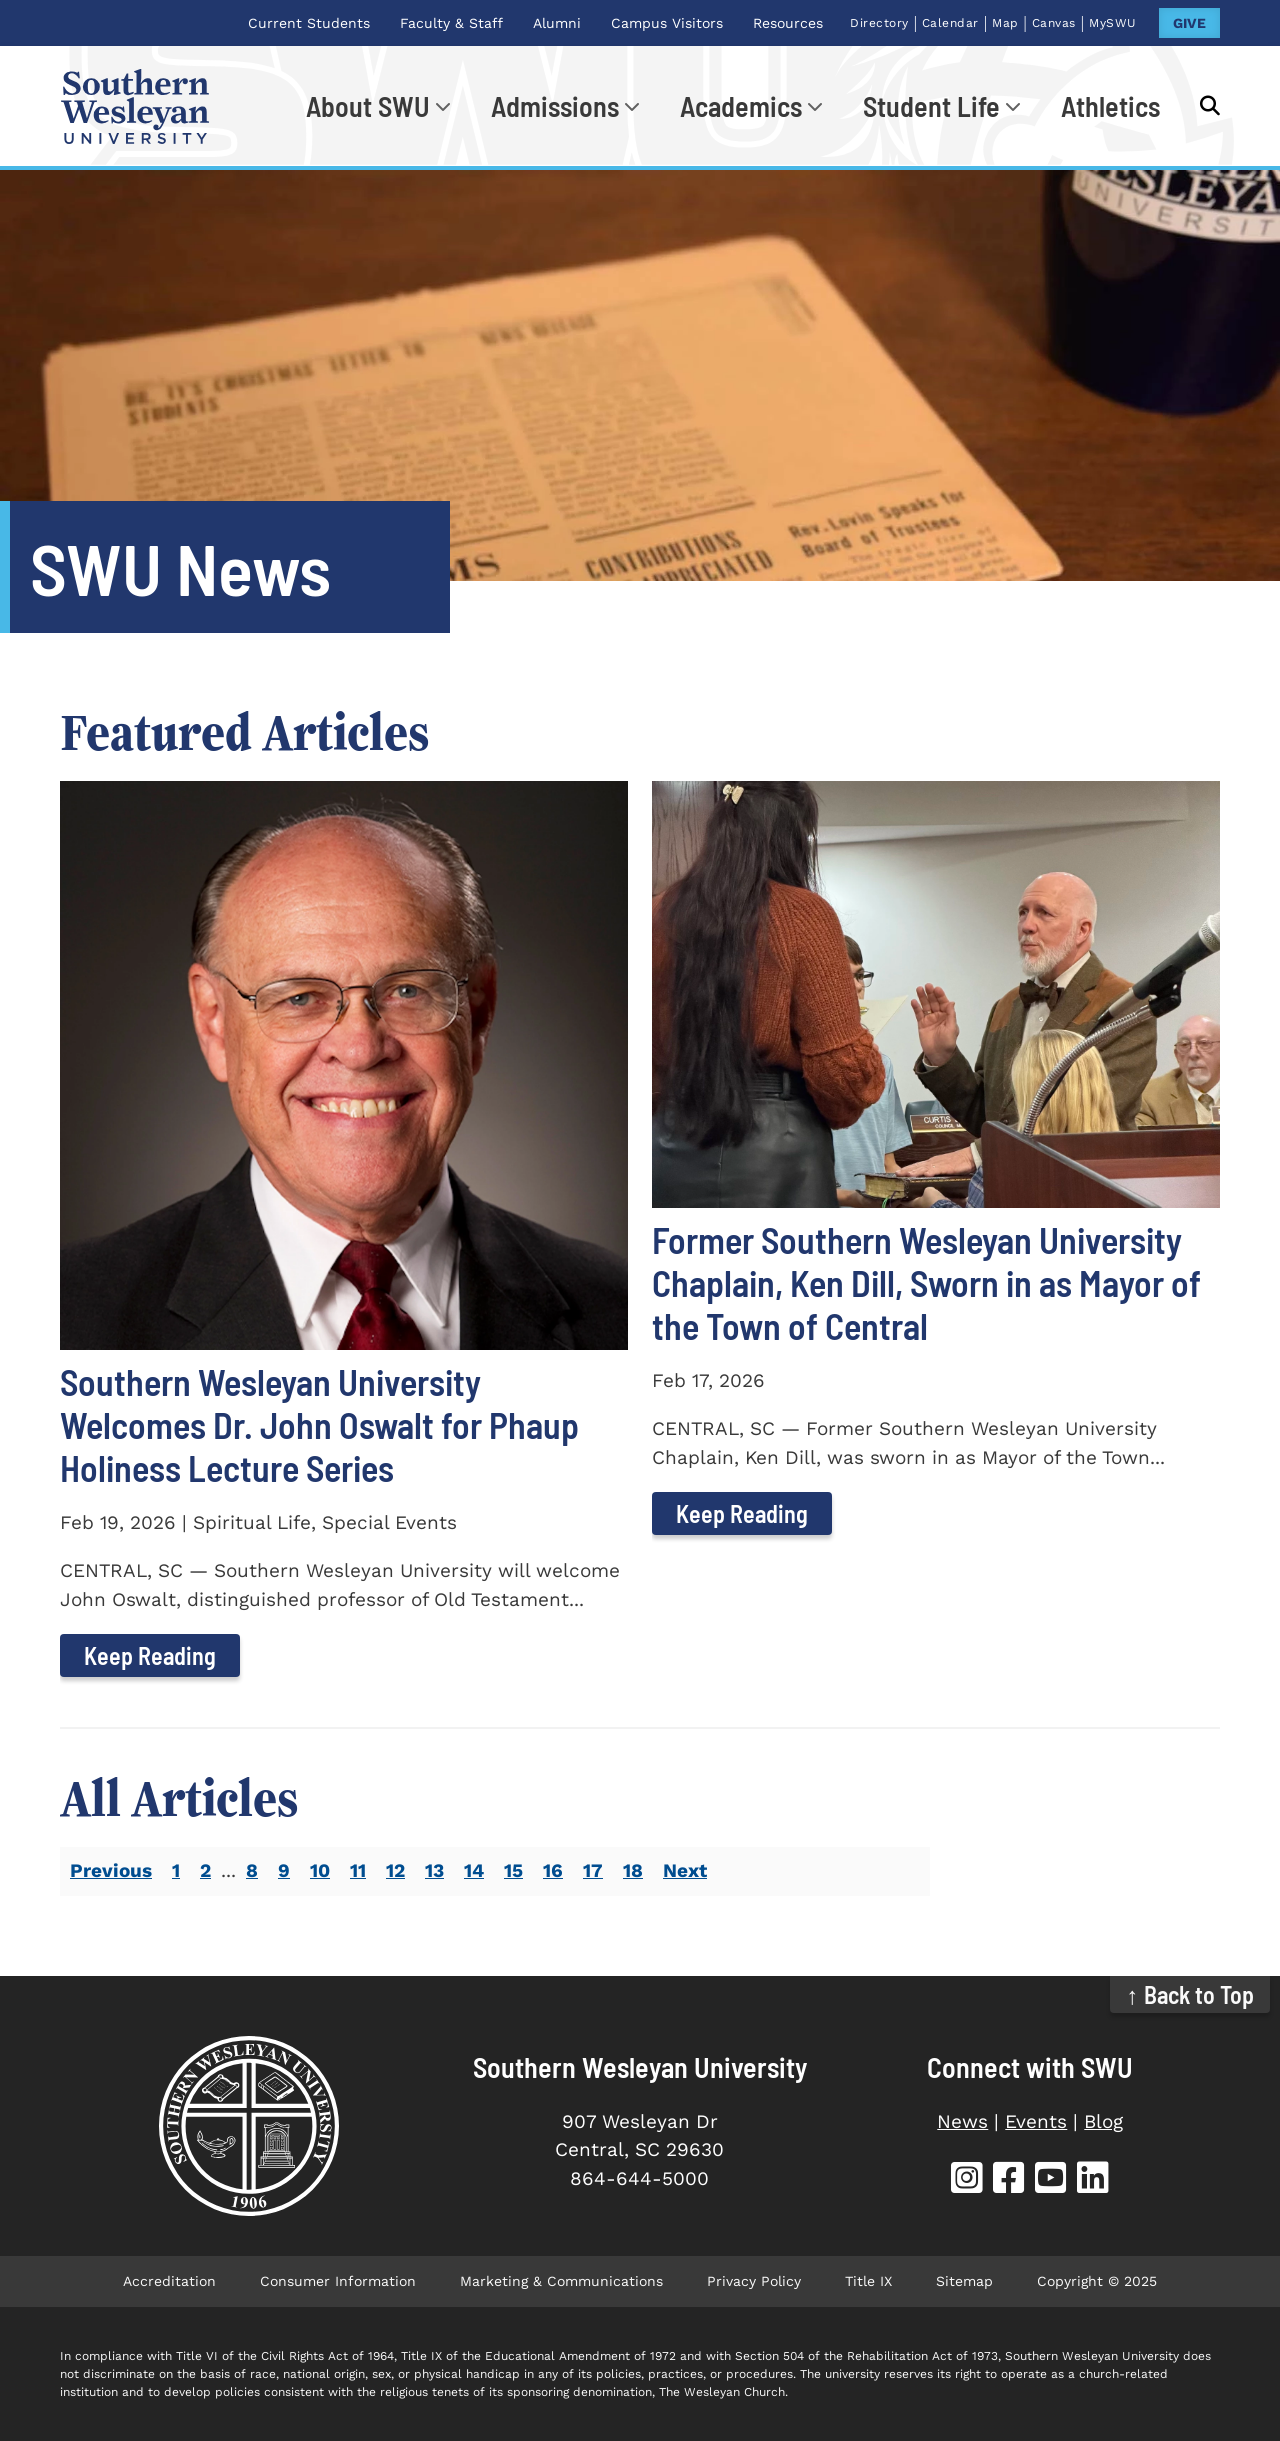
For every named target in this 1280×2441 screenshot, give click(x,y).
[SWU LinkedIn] (1093, 2180)
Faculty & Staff (451, 23)
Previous (111, 1870)
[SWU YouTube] (1051, 2180)
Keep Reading (150, 1655)
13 (434, 1870)
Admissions (555, 106)
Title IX (868, 2281)
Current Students (309, 23)
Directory (879, 23)
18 (633, 1870)
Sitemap (964, 2281)
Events (1036, 2121)
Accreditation (169, 2281)
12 (395, 1870)
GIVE (1189, 23)
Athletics (1110, 106)
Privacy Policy (754, 2281)
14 (474, 1870)
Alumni (557, 23)
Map (1005, 23)
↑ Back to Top (1190, 1994)
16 (553, 1870)
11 (358, 1870)
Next (685, 1870)
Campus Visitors (667, 23)
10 (320, 1870)
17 (593, 1870)
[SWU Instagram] (967, 2180)
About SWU (368, 106)
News (962, 2121)
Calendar (950, 23)
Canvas (1054, 23)
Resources (788, 23)
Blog (1103, 2121)
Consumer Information (338, 2281)
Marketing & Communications (561, 2281)
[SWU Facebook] (1009, 2180)
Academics (741, 106)
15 (513, 1870)
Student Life (931, 106)
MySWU (1113, 23)
